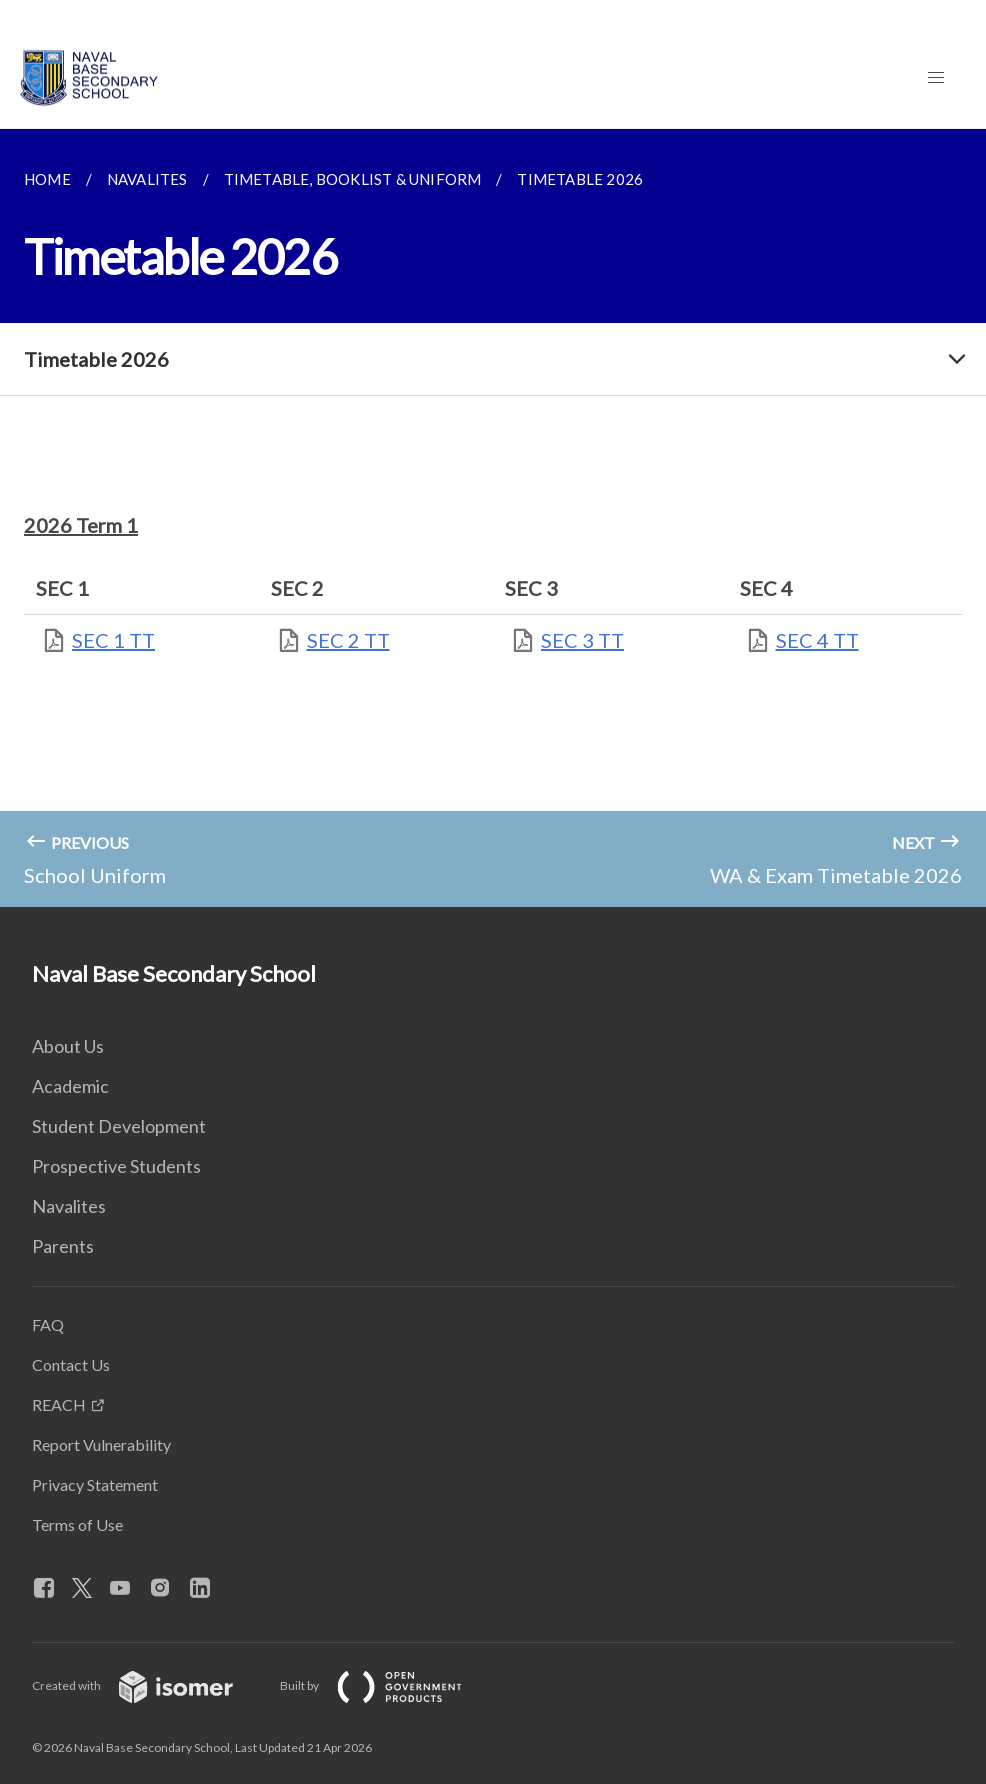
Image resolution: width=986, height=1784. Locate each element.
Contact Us (71, 1364)
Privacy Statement (95, 1484)
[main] (493, 518)
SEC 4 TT (817, 640)
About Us (68, 1046)
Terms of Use (77, 1524)
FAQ (48, 1324)
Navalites (69, 1206)
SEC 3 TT (582, 640)
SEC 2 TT (348, 640)
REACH (59, 1404)
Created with (148, 1685)
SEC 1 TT (113, 640)
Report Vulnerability (101, 1444)
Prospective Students (116, 1166)
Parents (63, 1246)
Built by (387, 1685)
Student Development (119, 1126)
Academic (70, 1086)
